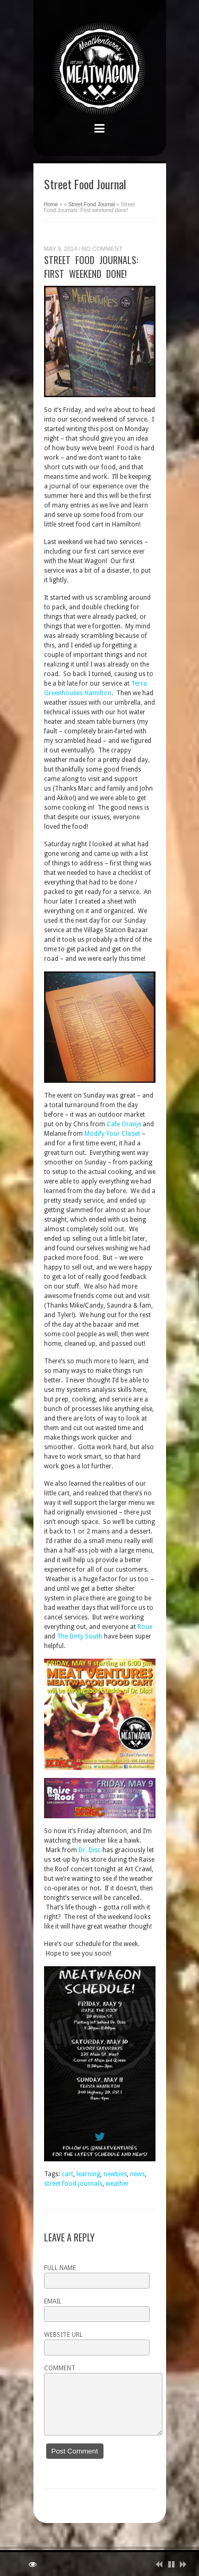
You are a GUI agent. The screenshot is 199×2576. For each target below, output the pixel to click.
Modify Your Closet (112, 1133)
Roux (144, 1627)
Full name (60, 2268)
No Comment (102, 249)
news (137, 2174)
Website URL (63, 2334)
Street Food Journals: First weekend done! (91, 267)
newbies (115, 2174)
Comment (59, 2368)
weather (117, 2183)
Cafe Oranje (124, 1124)
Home (51, 204)
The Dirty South (79, 1636)
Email (53, 2301)
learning (88, 2174)
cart (67, 2174)
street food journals (73, 2183)
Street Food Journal (91, 204)
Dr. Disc (90, 1850)
